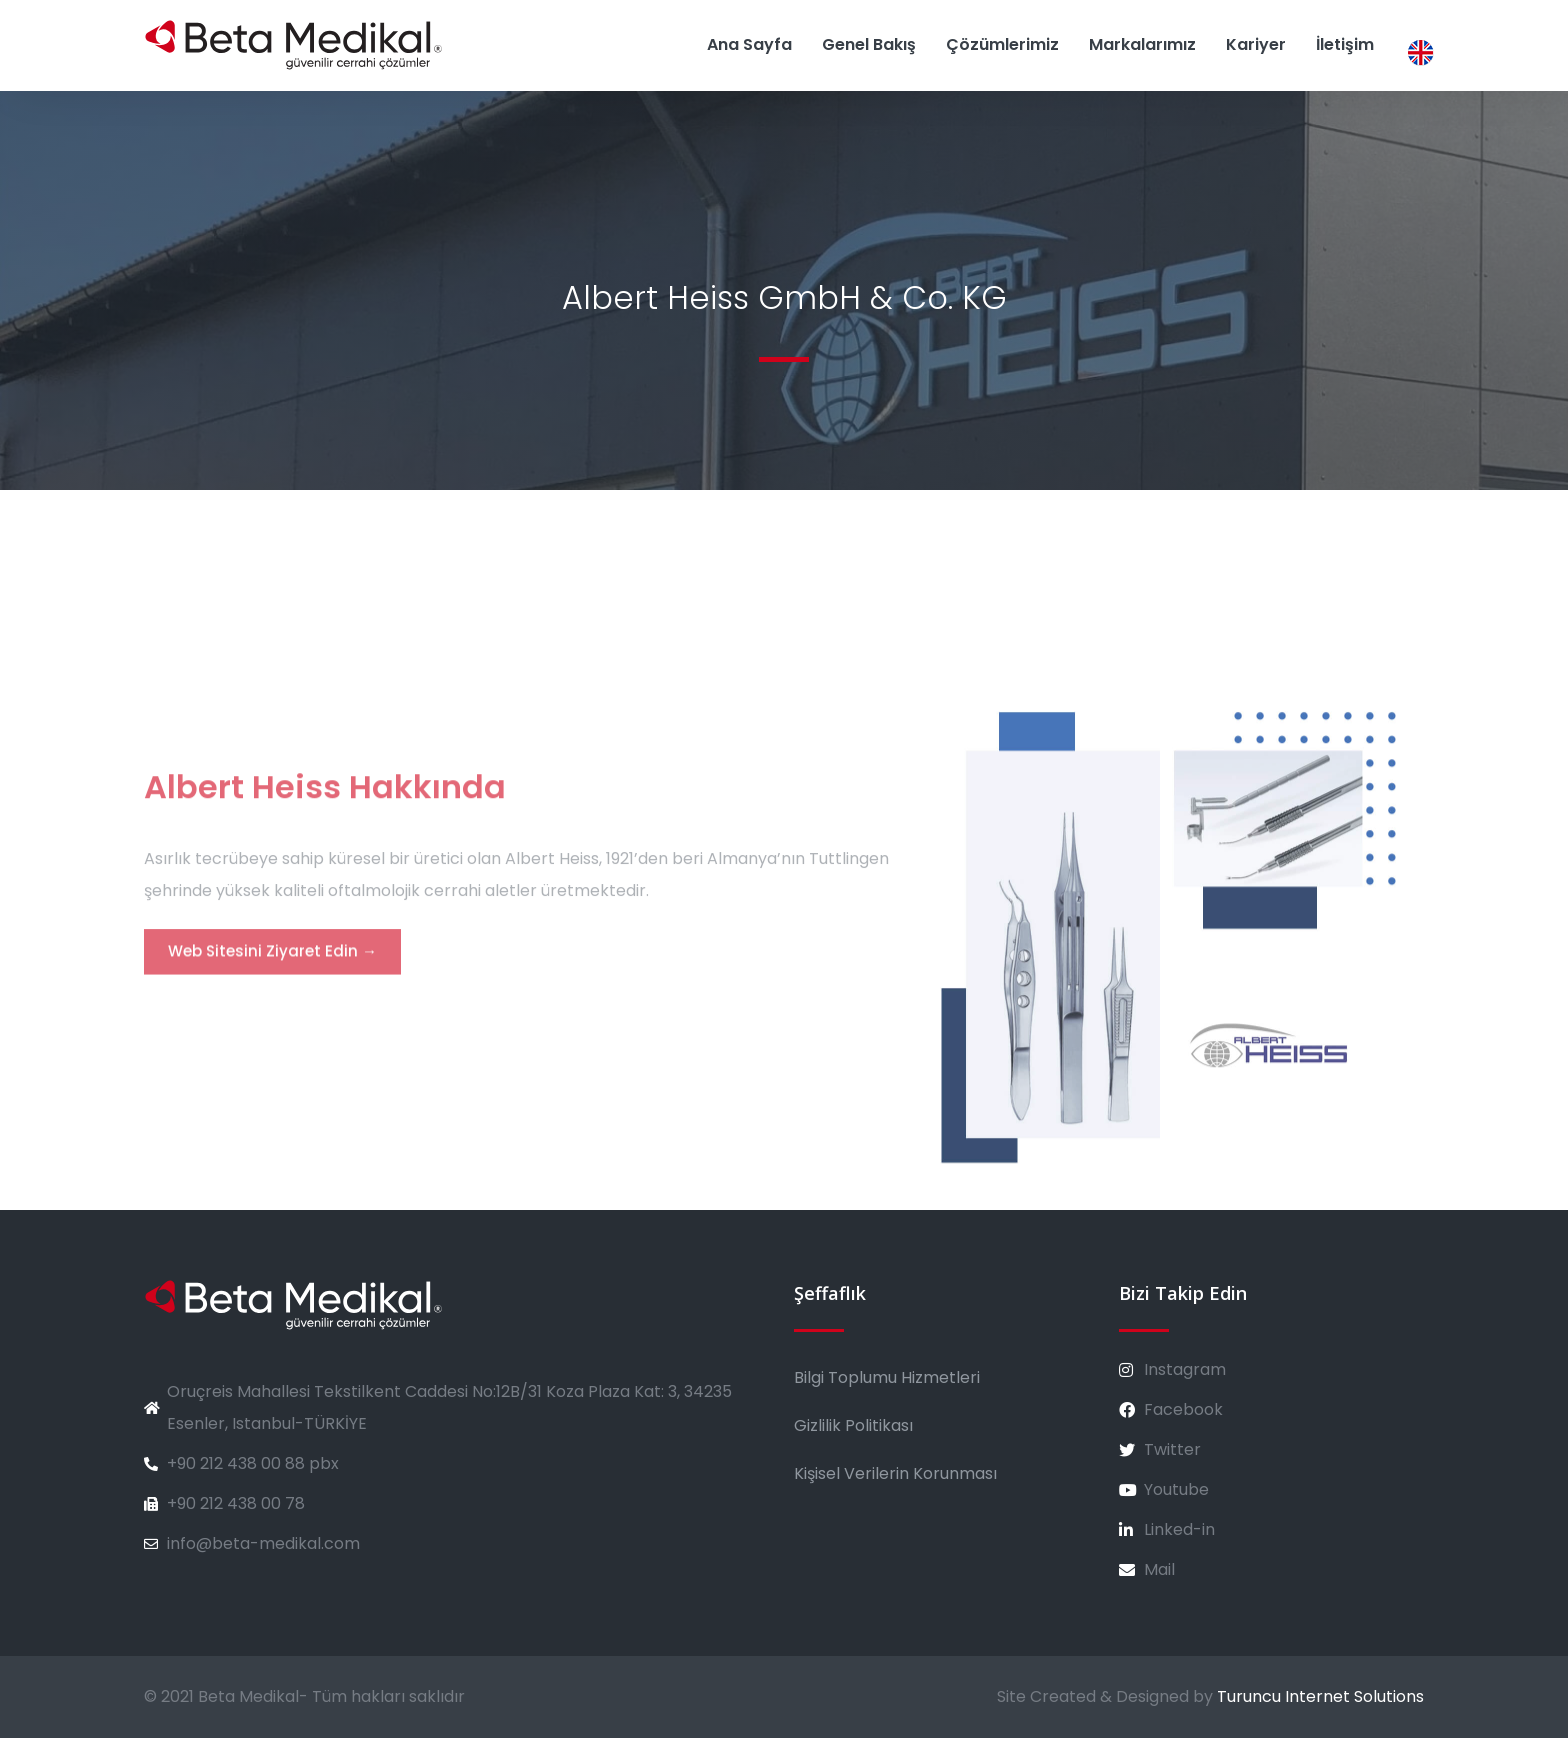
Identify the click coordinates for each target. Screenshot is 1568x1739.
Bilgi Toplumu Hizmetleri (887, 1378)
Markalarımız (1142, 44)
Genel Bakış (869, 44)
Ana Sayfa (749, 44)
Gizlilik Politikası (853, 1426)
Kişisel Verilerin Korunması (895, 1474)
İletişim (1345, 44)
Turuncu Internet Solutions (1320, 1697)
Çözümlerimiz (1002, 44)
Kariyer (1256, 44)
